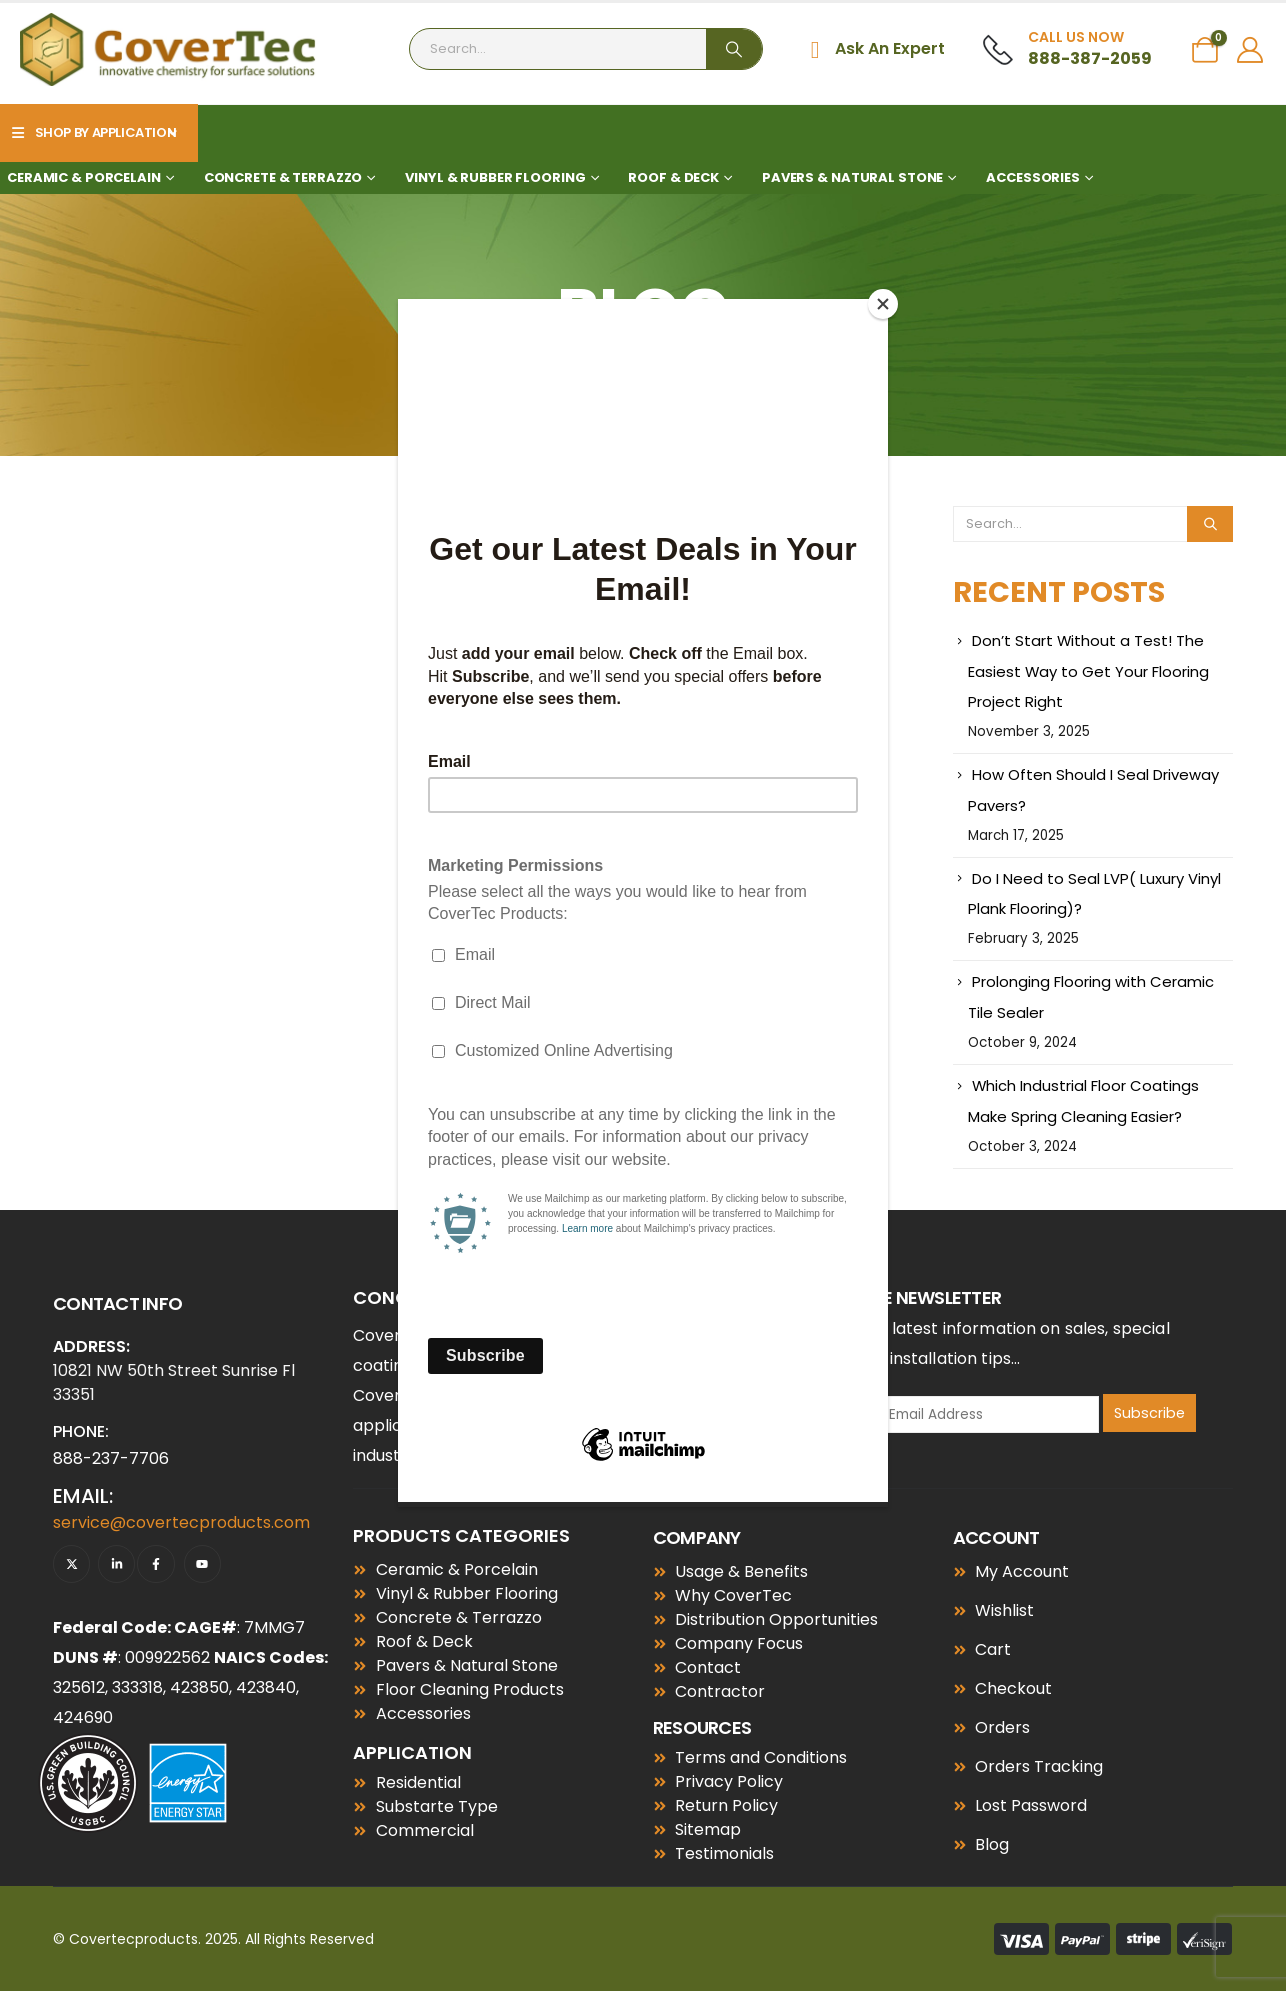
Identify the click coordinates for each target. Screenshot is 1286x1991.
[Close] (883, 304)
